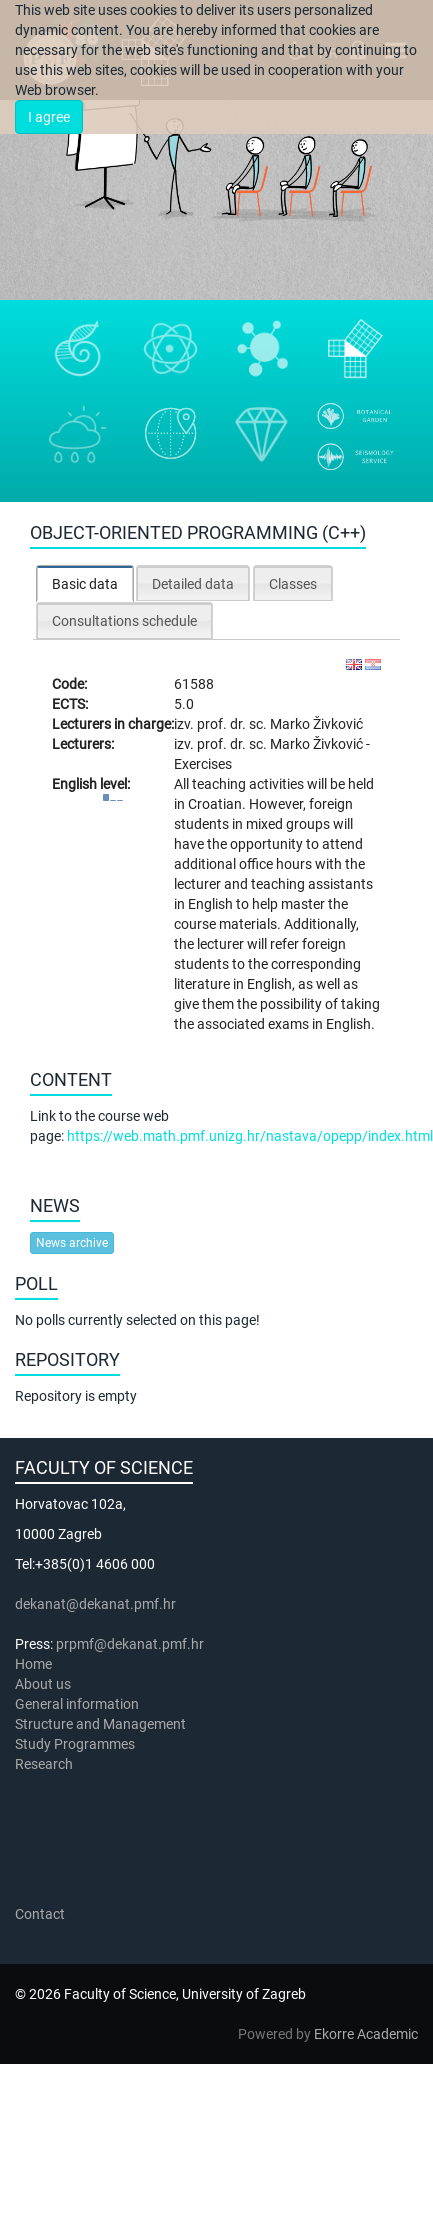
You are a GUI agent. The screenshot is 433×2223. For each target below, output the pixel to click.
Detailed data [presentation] (193, 584)
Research (45, 1764)
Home (33, 1664)
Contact (40, 1914)
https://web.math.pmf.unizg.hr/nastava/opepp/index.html (250, 1136)
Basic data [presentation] (85, 584)
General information (77, 1704)
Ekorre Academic (366, 2034)
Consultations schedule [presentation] (124, 621)
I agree (49, 117)
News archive (72, 1243)
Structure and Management (100, 1724)
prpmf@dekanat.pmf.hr (130, 1644)
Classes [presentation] (293, 584)
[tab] (85, 583)
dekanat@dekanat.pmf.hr (95, 1604)
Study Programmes (75, 1744)
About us (44, 1684)
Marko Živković (316, 724)
